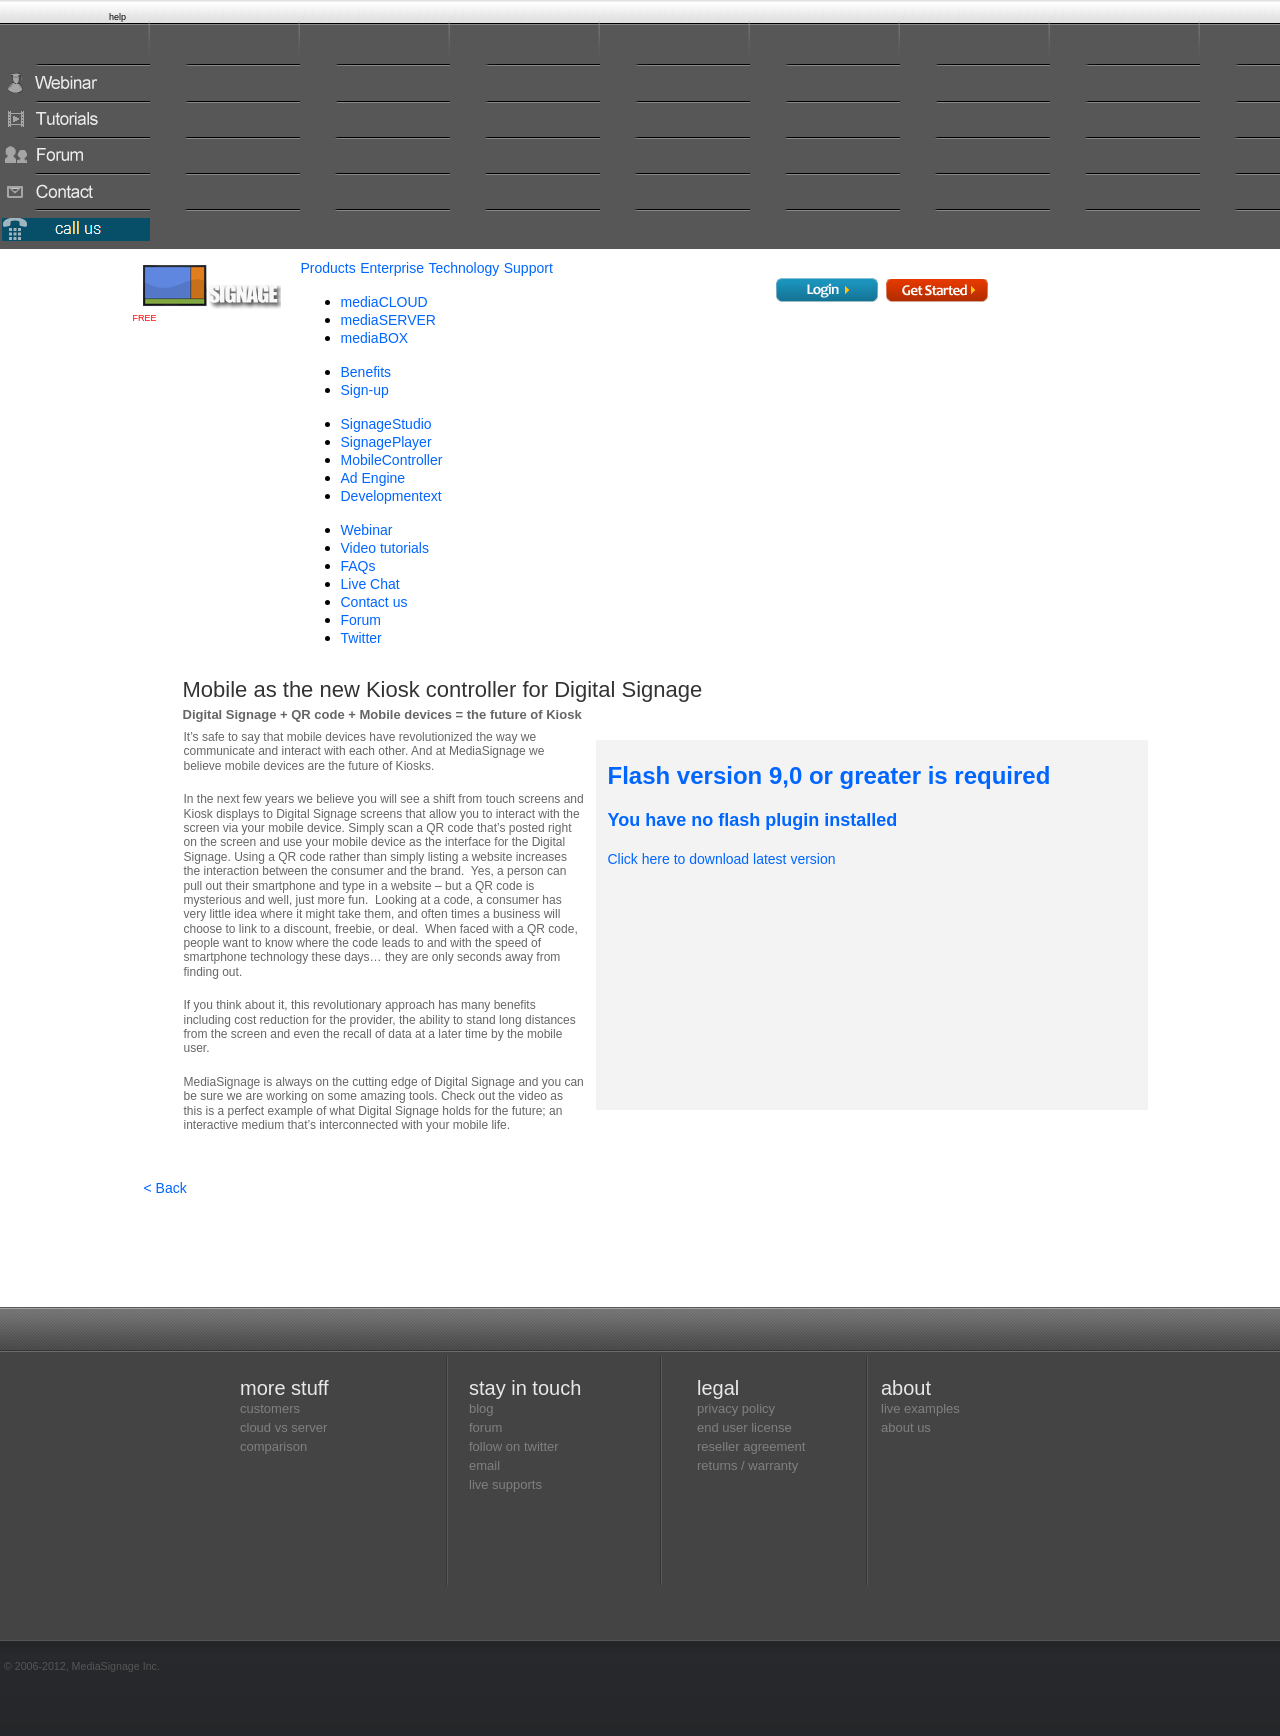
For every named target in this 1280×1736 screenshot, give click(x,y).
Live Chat (370, 584)
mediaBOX (375, 338)
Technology (463, 268)
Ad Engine (373, 478)
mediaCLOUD (384, 302)
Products (328, 268)
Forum (361, 620)
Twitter (361, 638)
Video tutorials (385, 548)
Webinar (367, 530)
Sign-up (365, 390)
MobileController (392, 460)
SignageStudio (386, 424)
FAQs (358, 566)
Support (528, 268)
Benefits (366, 372)
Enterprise (392, 268)
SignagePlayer (386, 442)
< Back (165, 1188)
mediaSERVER (388, 320)
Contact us (374, 602)
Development (391, 496)
